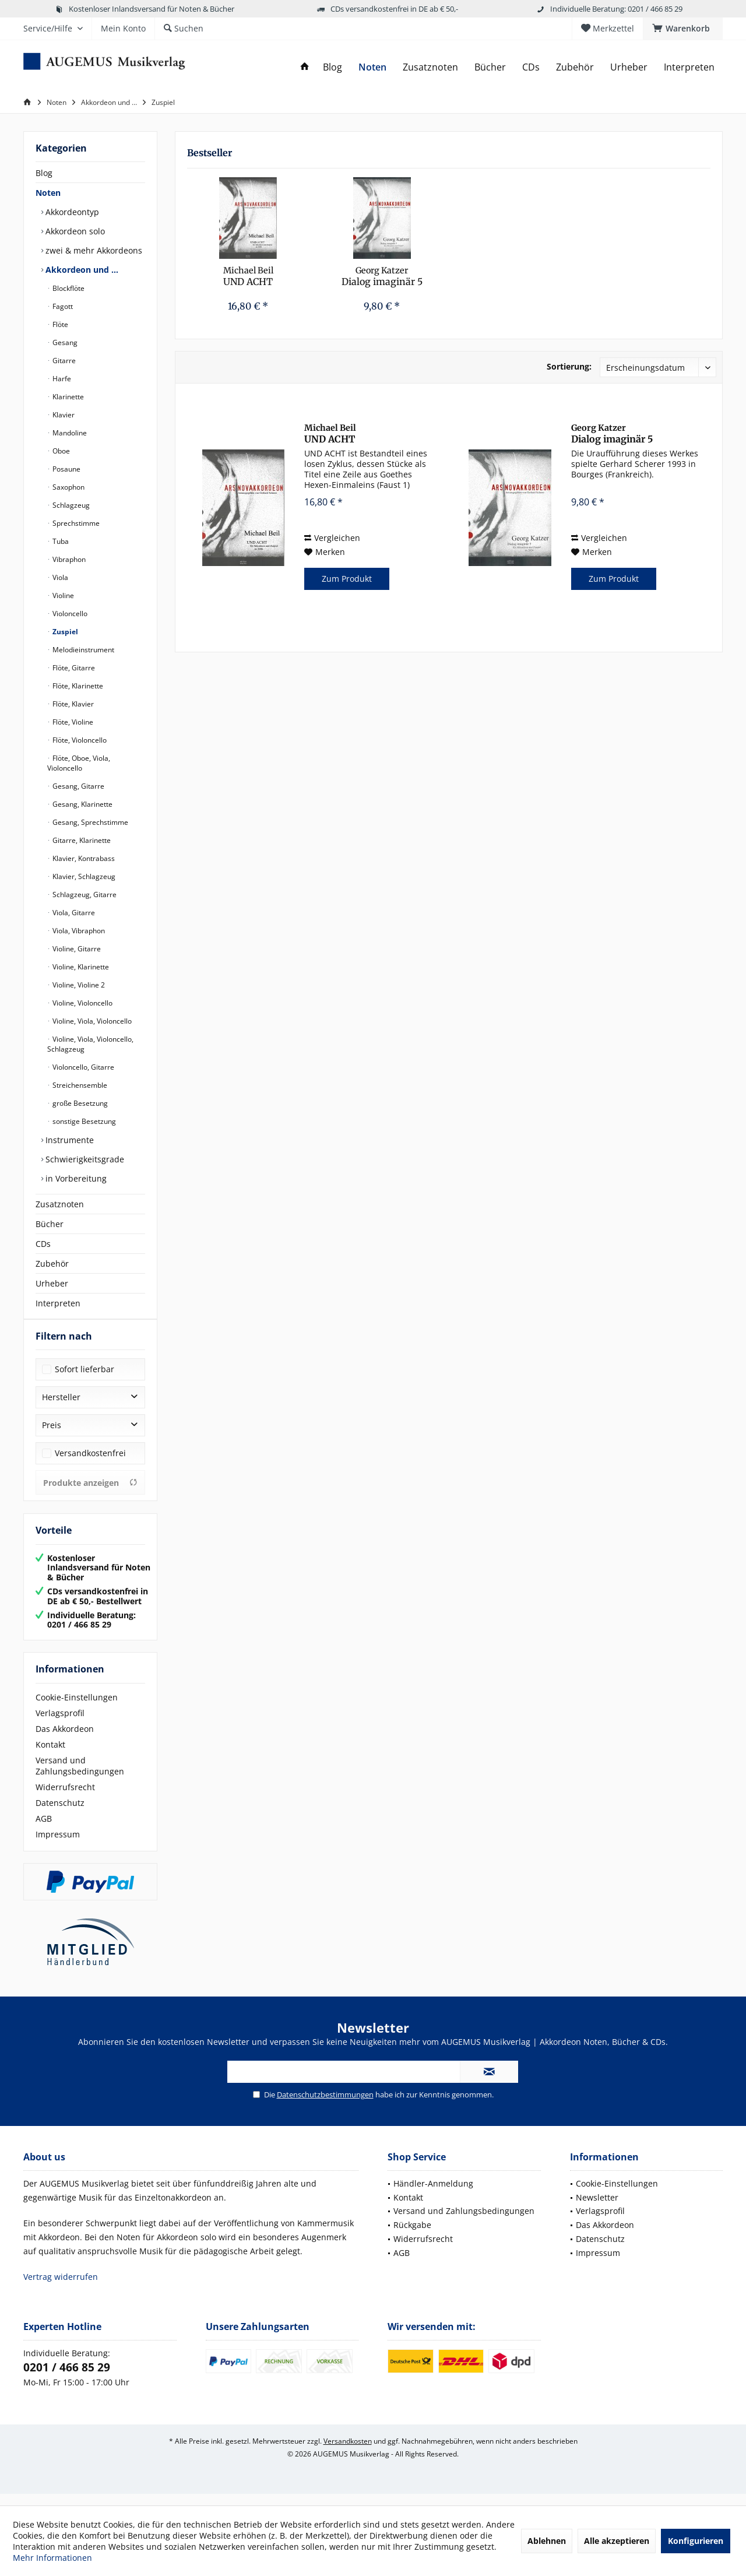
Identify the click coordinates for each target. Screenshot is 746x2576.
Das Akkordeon (65, 1740)
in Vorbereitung (75, 1178)
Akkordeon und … (80, 269)
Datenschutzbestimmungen (325, 2106)
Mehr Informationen (52, 2557)
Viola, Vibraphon (78, 931)
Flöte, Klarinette (77, 686)
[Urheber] (629, 67)
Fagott (62, 306)
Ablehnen (546, 2540)
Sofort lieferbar (84, 1380)
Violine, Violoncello (81, 1003)
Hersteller (61, 1408)
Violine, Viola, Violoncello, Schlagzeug (90, 1044)
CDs (43, 1243)
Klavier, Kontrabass (83, 858)
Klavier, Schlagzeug (83, 876)
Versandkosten (347, 2453)
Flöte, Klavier (72, 704)
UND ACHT (248, 276)
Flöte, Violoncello (79, 740)
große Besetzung (79, 1103)
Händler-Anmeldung (433, 2195)
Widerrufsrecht (65, 1798)
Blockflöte (68, 288)
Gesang (64, 342)
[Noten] (372, 67)
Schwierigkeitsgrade (83, 1159)
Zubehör (52, 1263)
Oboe (60, 451)
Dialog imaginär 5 (382, 276)
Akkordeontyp (71, 211)
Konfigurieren (695, 2540)
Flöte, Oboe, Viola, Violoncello (78, 763)
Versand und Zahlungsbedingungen (80, 1777)
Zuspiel (64, 632)
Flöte (59, 324)
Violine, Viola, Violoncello (91, 1021)
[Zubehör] (575, 67)
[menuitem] (683, 28)
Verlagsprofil (60, 1724)
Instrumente (68, 1139)
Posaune (65, 469)
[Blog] (332, 67)
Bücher (50, 1223)
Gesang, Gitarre (77, 786)
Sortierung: (569, 366)
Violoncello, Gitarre (82, 1067)
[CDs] (531, 67)
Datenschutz (60, 1814)
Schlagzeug (70, 505)
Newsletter (597, 2209)
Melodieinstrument (82, 650)
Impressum (58, 1845)
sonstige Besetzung (83, 1121)
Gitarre (63, 361)
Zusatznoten (60, 1204)
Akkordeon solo (74, 231)
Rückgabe (412, 2236)
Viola (59, 577)
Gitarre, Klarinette (81, 840)
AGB (44, 1830)
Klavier (63, 415)
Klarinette (67, 397)
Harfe (61, 379)
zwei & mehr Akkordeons (92, 250)
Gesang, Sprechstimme (89, 822)
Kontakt (50, 1756)
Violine (62, 595)
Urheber (52, 1283)
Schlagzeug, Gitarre (84, 894)
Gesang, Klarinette (81, 804)
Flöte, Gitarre (73, 668)
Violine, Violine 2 (78, 985)
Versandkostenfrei (90, 1464)
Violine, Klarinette (80, 967)
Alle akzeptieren (616, 2540)
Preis (51, 1436)
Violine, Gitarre (76, 949)
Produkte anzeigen (90, 1494)
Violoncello (69, 613)
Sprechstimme (75, 523)
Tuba (60, 541)
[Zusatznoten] (430, 67)
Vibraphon (68, 559)
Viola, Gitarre (73, 913)
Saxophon (68, 487)
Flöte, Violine (72, 722)
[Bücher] (490, 67)
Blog (44, 172)
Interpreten (58, 1303)
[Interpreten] (689, 67)
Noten (48, 192)
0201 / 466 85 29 (66, 2379)
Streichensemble (79, 1085)
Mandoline (69, 433)
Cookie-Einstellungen (77, 1708)
